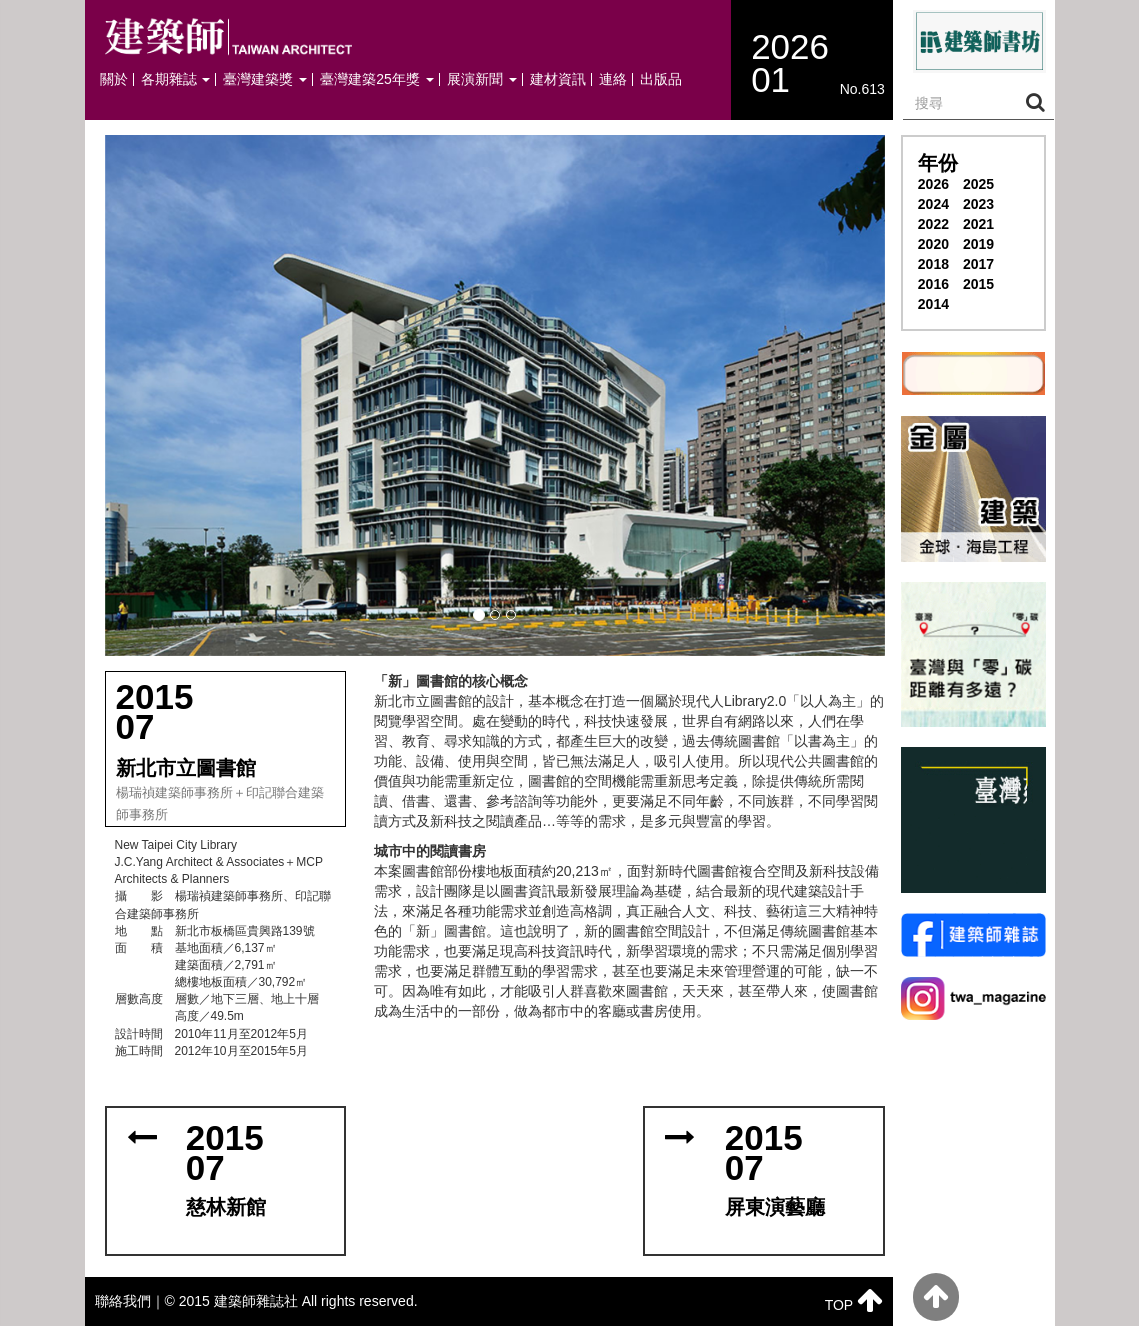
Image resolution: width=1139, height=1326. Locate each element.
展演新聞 (482, 79)
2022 (933, 224)
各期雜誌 (176, 79)
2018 (933, 264)
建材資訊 (558, 79)
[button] (495, 395)
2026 (933, 184)
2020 (933, 244)
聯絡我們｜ (130, 1301)
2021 (978, 224)
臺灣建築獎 (265, 79)
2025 (978, 184)
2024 (933, 204)
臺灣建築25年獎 (376, 79)
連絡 (613, 79)
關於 (114, 79)
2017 (978, 264)
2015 (978, 284)
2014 (933, 304)
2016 (933, 284)
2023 (978, 204)
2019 (978, 244)
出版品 (661, 79)
